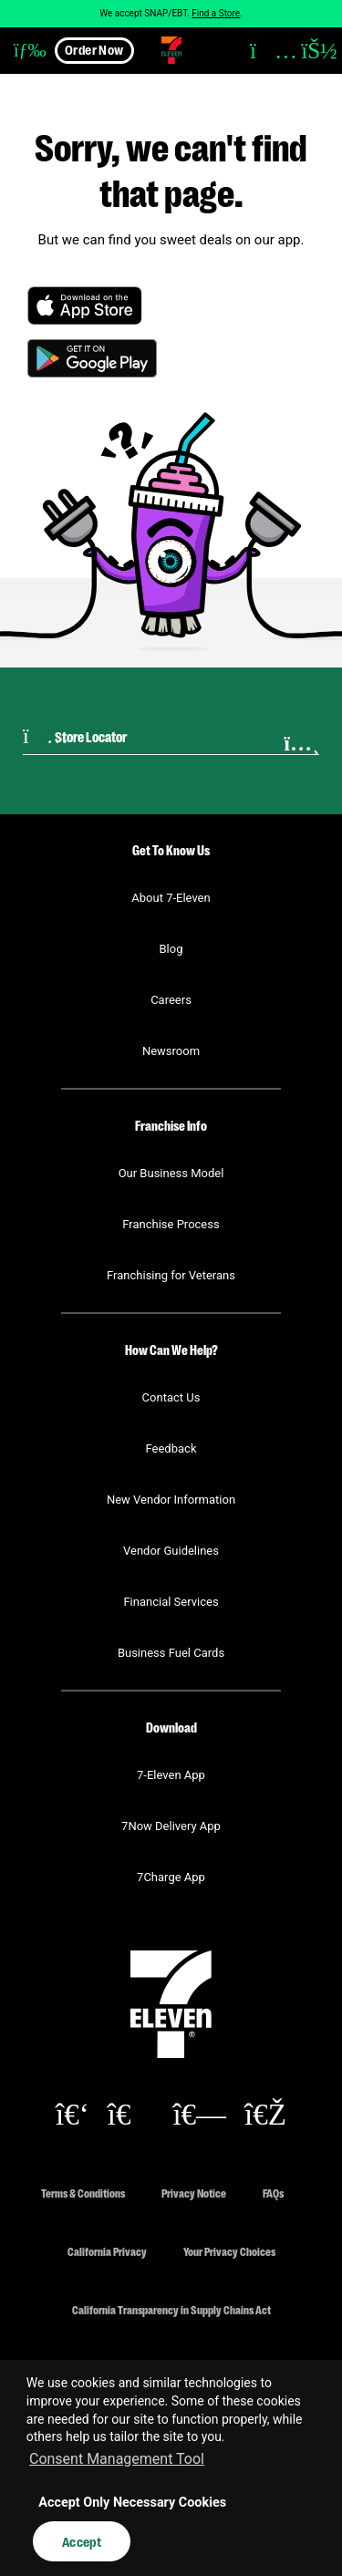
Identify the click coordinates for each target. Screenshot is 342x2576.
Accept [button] (81, 2541)
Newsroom (171, 1051)
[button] (23, 50)
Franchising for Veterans (171, 1275)
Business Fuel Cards (171, 1653)
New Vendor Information (171, 1499)
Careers (171, 1000)
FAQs (273, 2192)
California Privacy (107, 2251)
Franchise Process (170, 1224)
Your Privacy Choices (229, 2251)
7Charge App (171, 1877)
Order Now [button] (94, 49)
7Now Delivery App (171, 1826)
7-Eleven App (171, 1775)
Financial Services (170, 1602)
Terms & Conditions (83, 2192)
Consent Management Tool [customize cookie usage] (116, 2458)
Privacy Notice (193, 2192)
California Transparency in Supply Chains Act (171, 2309)
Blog (171, 949)
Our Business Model (171, 1173)
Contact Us (171, 1397)
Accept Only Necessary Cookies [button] (132, 2502)
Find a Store (216, 13)
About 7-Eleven (170, 898)
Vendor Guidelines (171, 1550)
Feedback (171, 1448)
